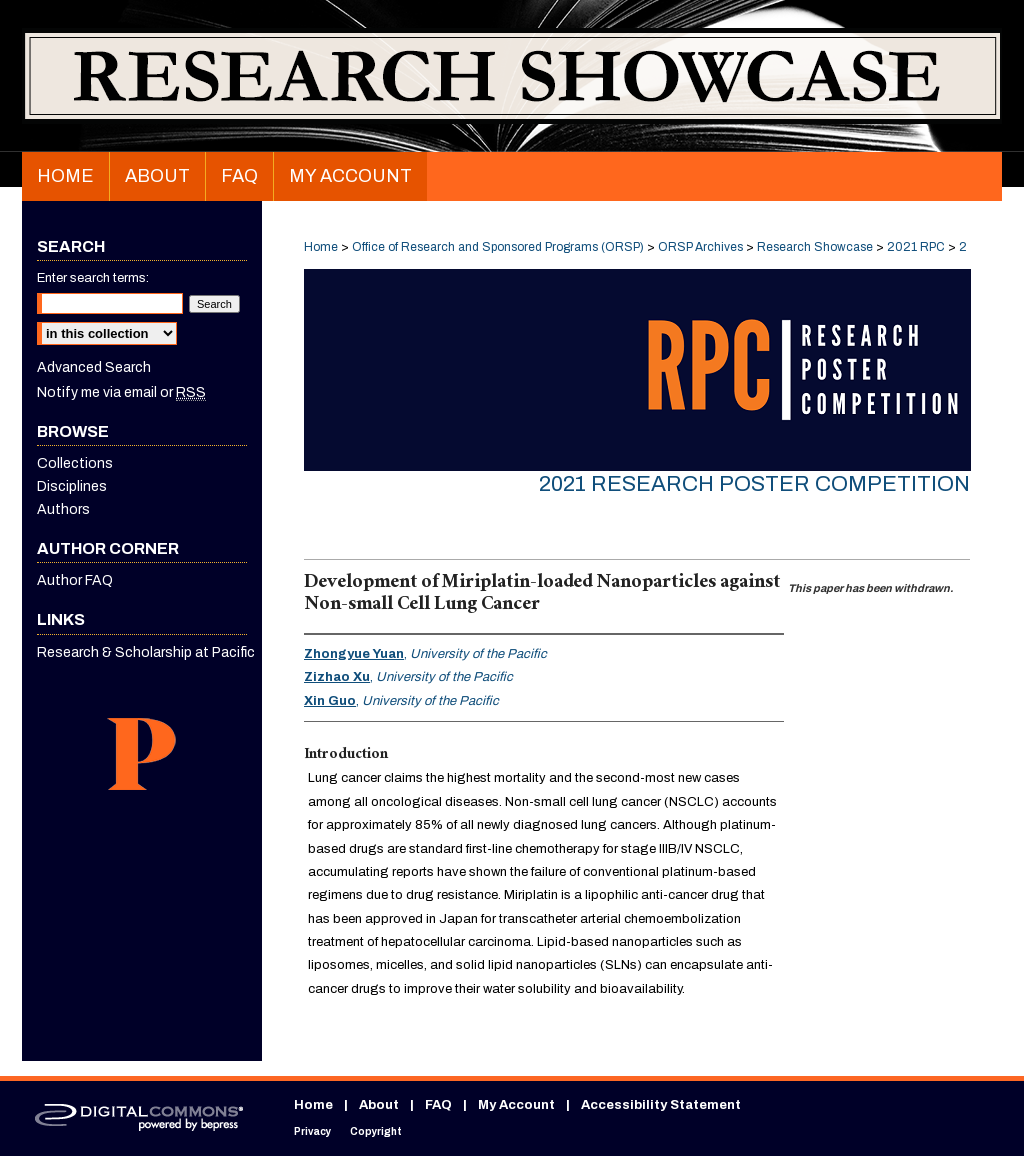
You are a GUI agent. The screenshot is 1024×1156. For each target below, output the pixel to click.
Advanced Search (94, 367)
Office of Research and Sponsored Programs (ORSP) (499, 247)
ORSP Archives (702, 247)
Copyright (376, 1131)
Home (321, 247)
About (379, 1105)
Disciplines (72, 486)
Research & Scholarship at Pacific (146, 652)
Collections (75, 463)
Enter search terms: (93, 278)
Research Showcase (816, 247)
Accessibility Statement (661, 1105)
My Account (516, 1105)
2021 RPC (917, 247)
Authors (63, 509)
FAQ (438, 1105)
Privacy (312, 1131)
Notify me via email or (121, 392)
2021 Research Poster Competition (754, 484)
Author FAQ (75, 580)
